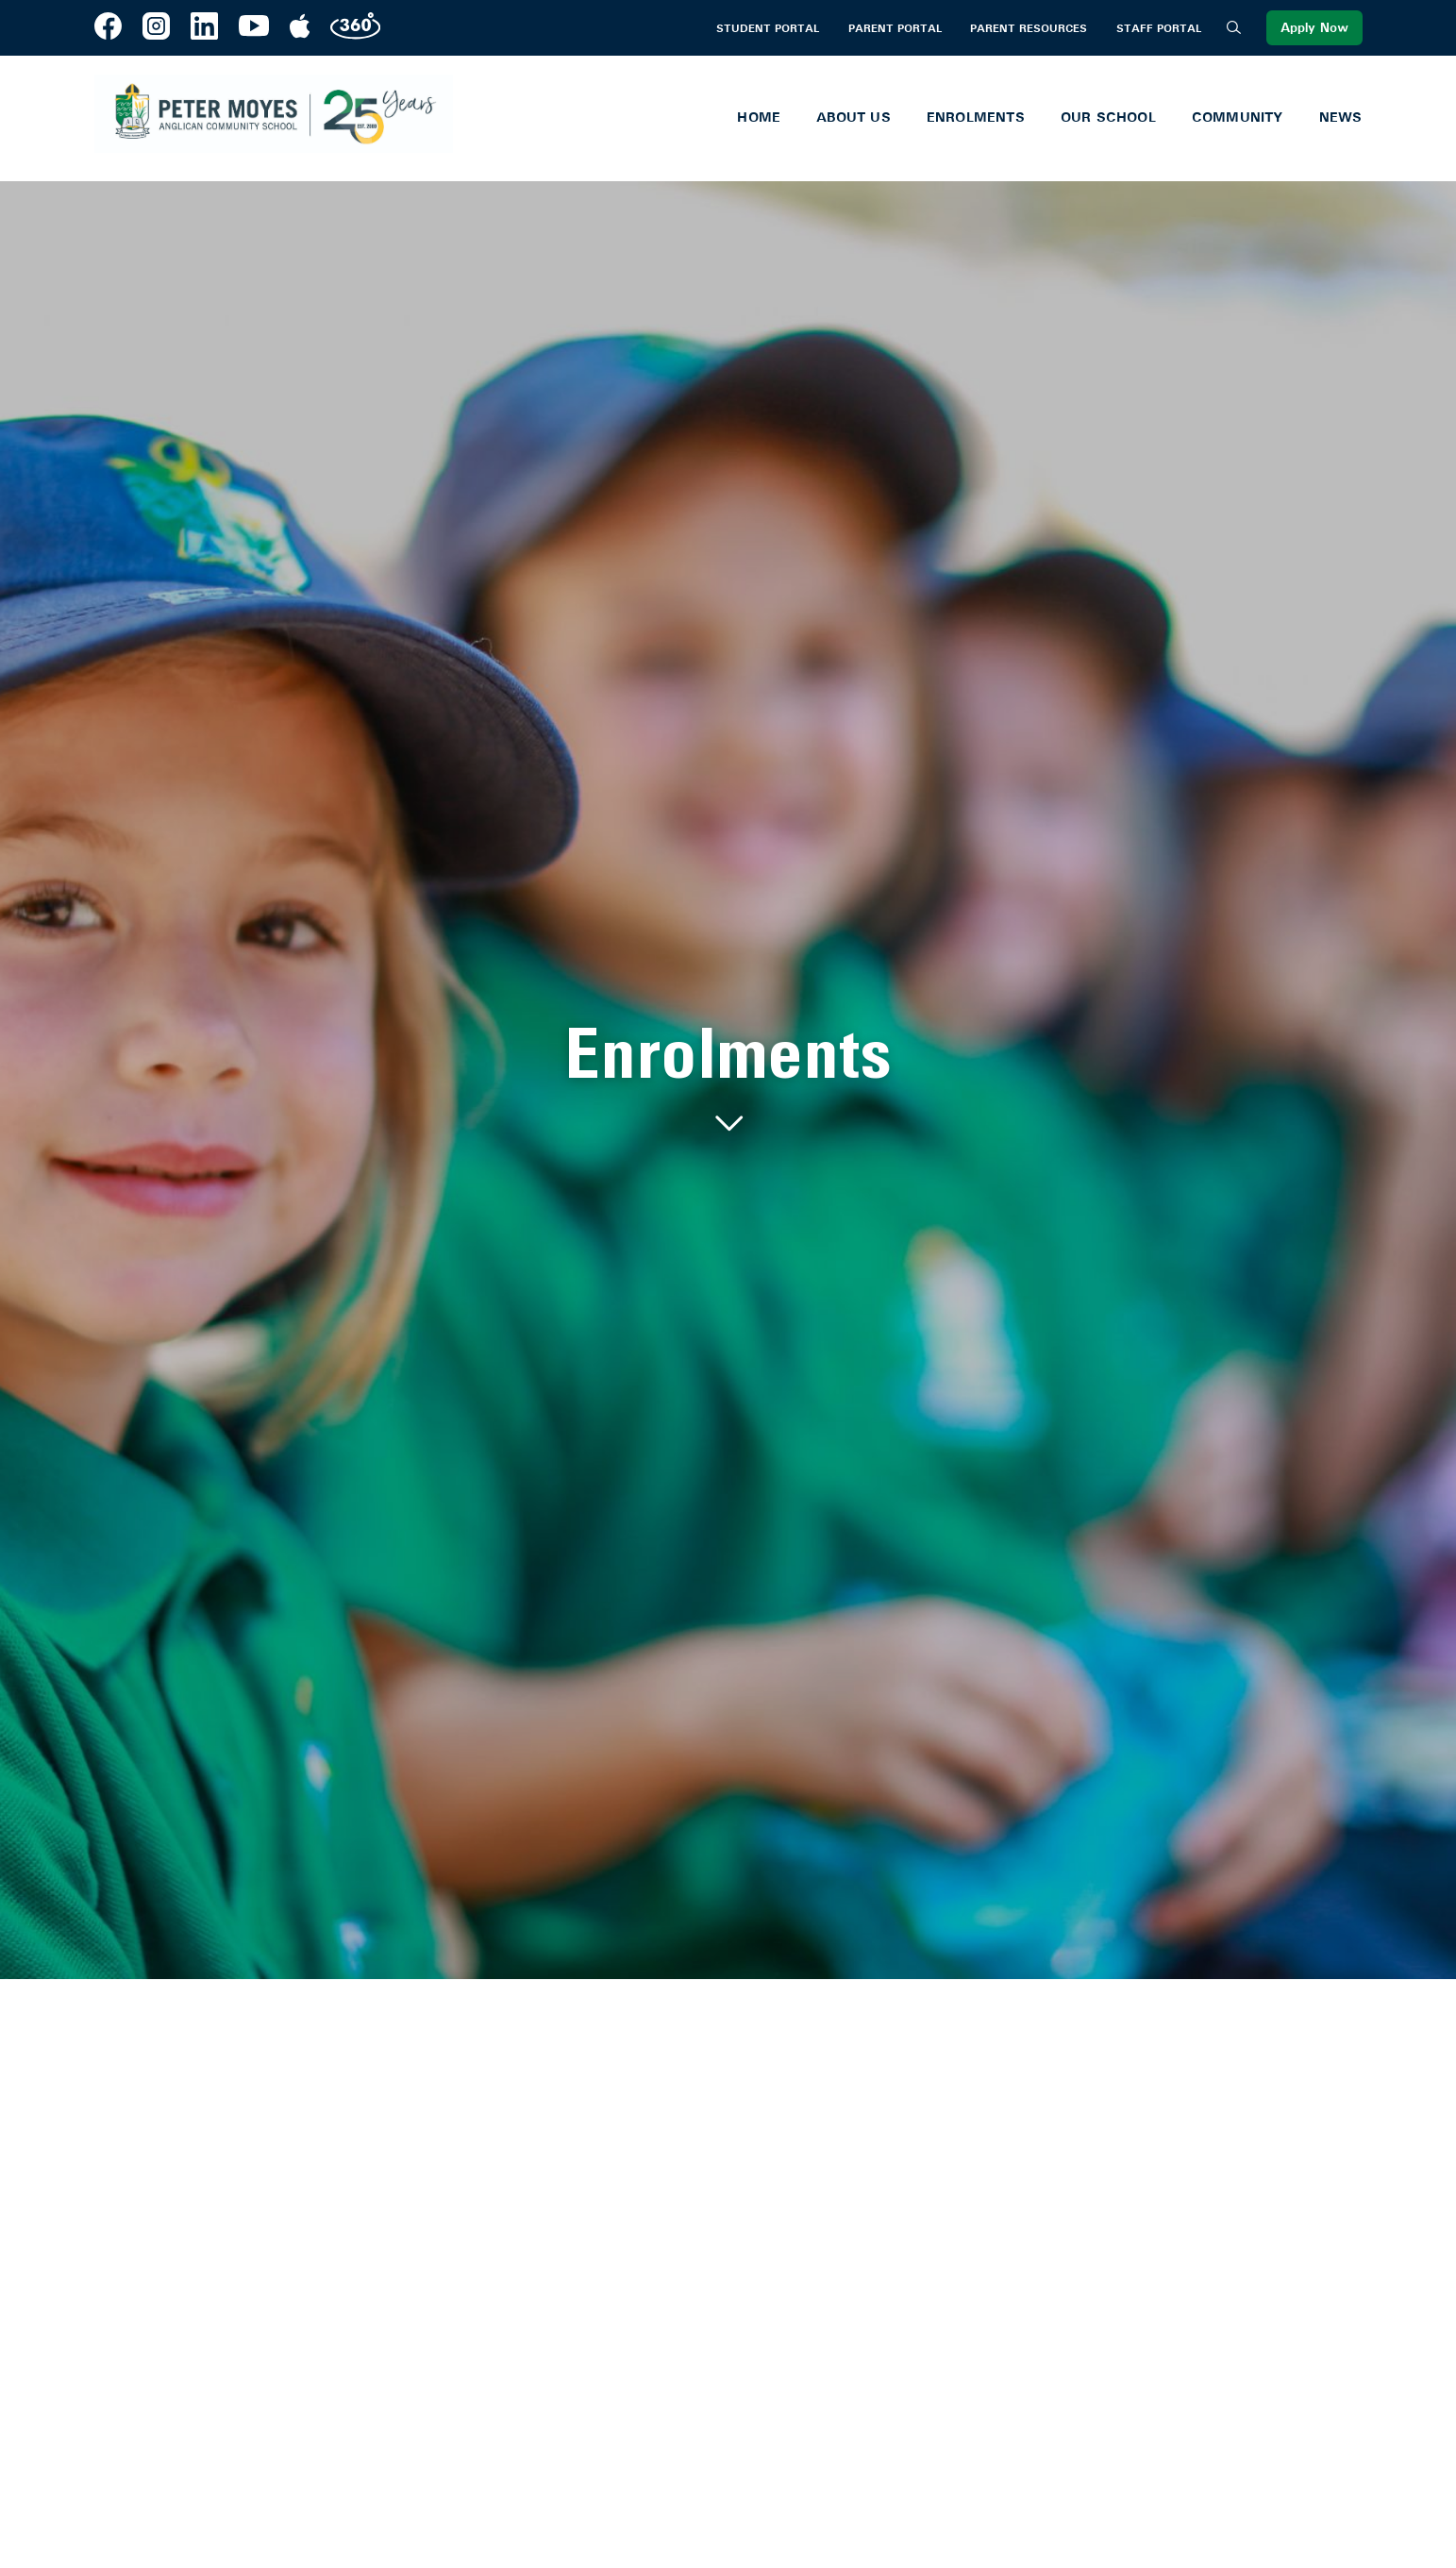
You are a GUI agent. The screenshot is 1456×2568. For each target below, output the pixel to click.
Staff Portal (1158, 28)
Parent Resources (1028, 28)
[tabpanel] (728, 1080)
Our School (1108, 117)
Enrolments (976, 117)
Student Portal (767, 28)
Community (1237, 117)
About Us (853, 117)
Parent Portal (895, 28)
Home (758, 117)
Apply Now (1314, 28)
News (1341, 117)
